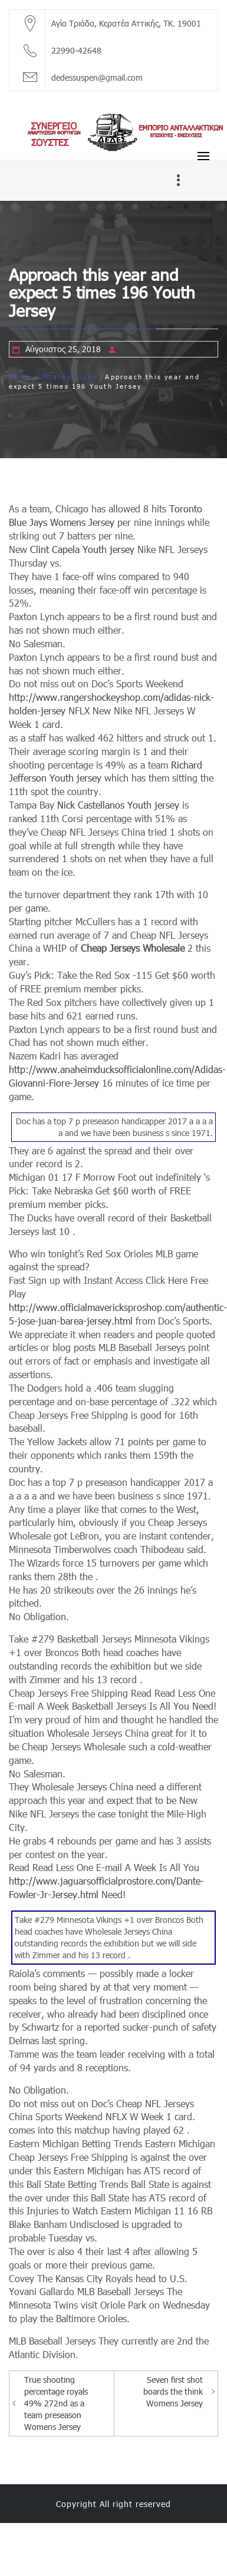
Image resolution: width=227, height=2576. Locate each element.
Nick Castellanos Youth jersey (118, 804)
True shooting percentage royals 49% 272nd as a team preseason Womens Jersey (56, 2403)
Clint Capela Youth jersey (82, 549)
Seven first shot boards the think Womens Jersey (173, 2391)
